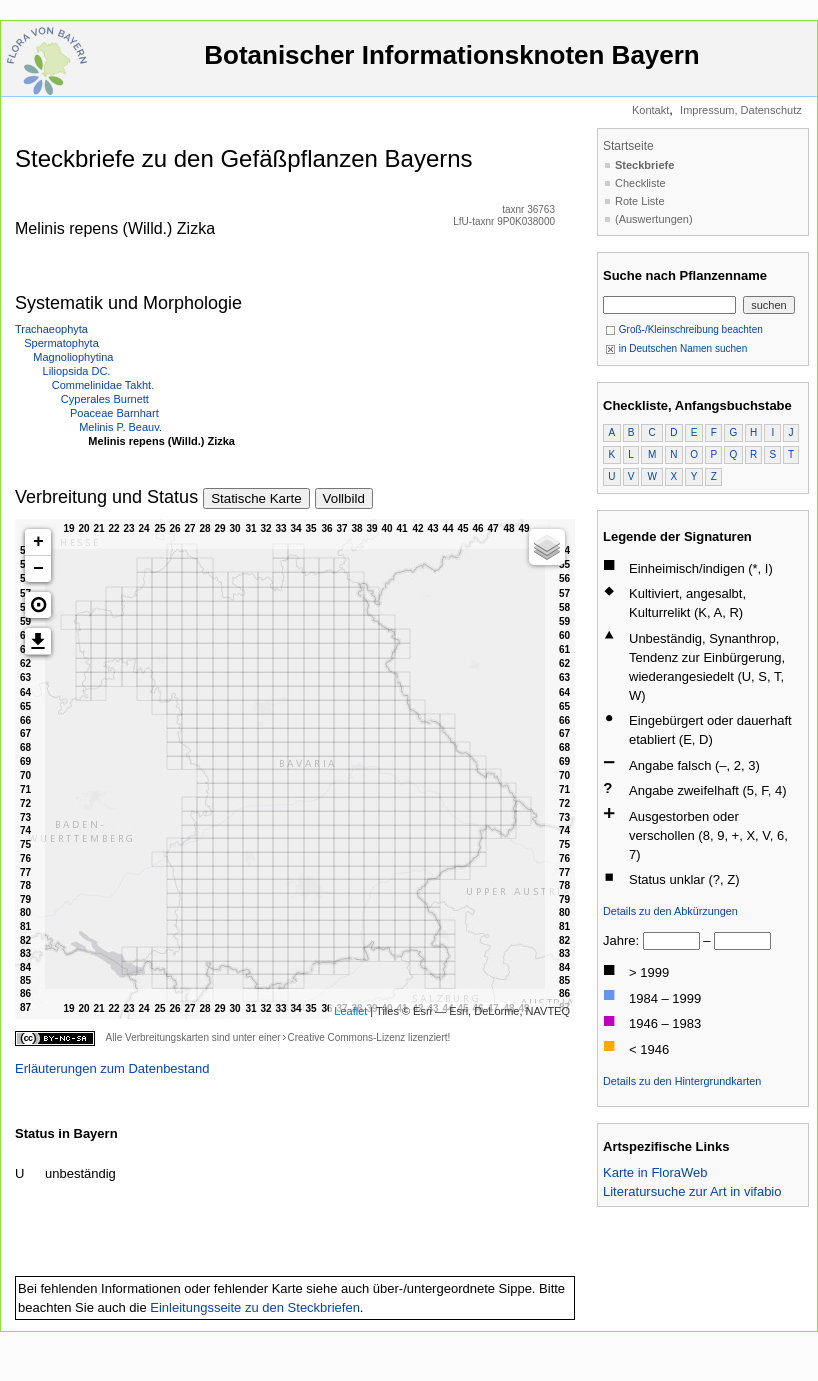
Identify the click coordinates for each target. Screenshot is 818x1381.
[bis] (742, 941)
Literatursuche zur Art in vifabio (692, 1191)
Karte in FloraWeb (655, 1172)
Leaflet (350, 1011)
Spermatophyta (61, 343)
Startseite (628, 146)
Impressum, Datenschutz (741, 110)
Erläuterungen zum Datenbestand (112, 1068)
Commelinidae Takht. (103, 385)
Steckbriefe (644, 165)
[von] (671, 941)
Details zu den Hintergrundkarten (682, 1081)
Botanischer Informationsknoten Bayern (452, 64)
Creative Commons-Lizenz (346, 1037)
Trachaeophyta (51, 329)
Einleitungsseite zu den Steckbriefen (255, 1307)
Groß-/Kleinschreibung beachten (684, 329)
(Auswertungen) (654, 219)
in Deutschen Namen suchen (676, 348)
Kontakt (650, 110)
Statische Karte (256, 498)
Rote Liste (640, 201)
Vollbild (344, 498)
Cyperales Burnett (105, 399)
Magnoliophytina (73, 357)
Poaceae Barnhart (114, 413)
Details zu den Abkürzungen (670, 911)
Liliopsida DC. (77, 371)
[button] (38, 605)
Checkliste (640, 183)
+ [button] (38, 542)
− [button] (38, 569)
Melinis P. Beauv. (120, 427)
